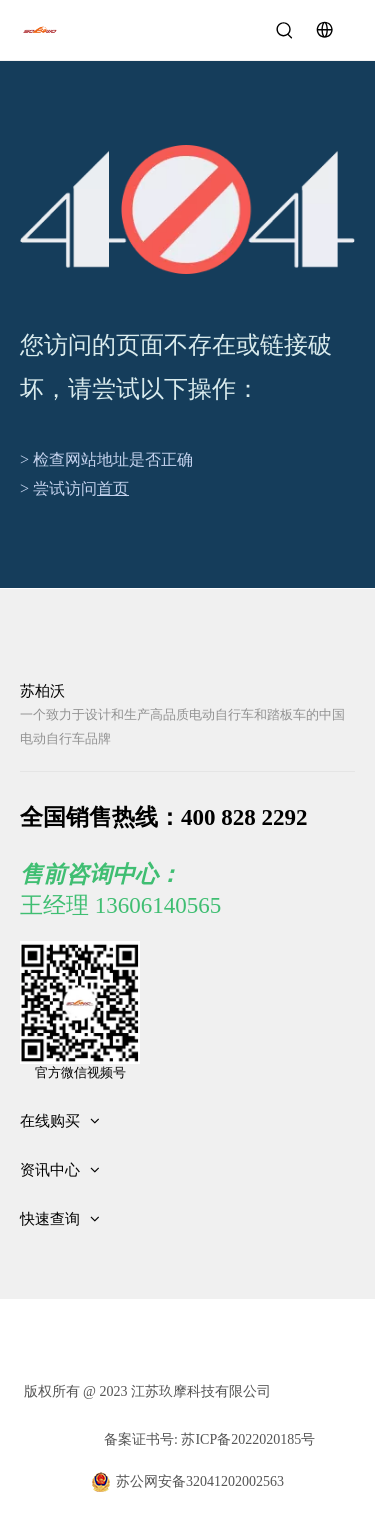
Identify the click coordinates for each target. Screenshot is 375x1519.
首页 (113, 488)
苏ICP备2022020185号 (246, 1439)
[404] (187, 209)
